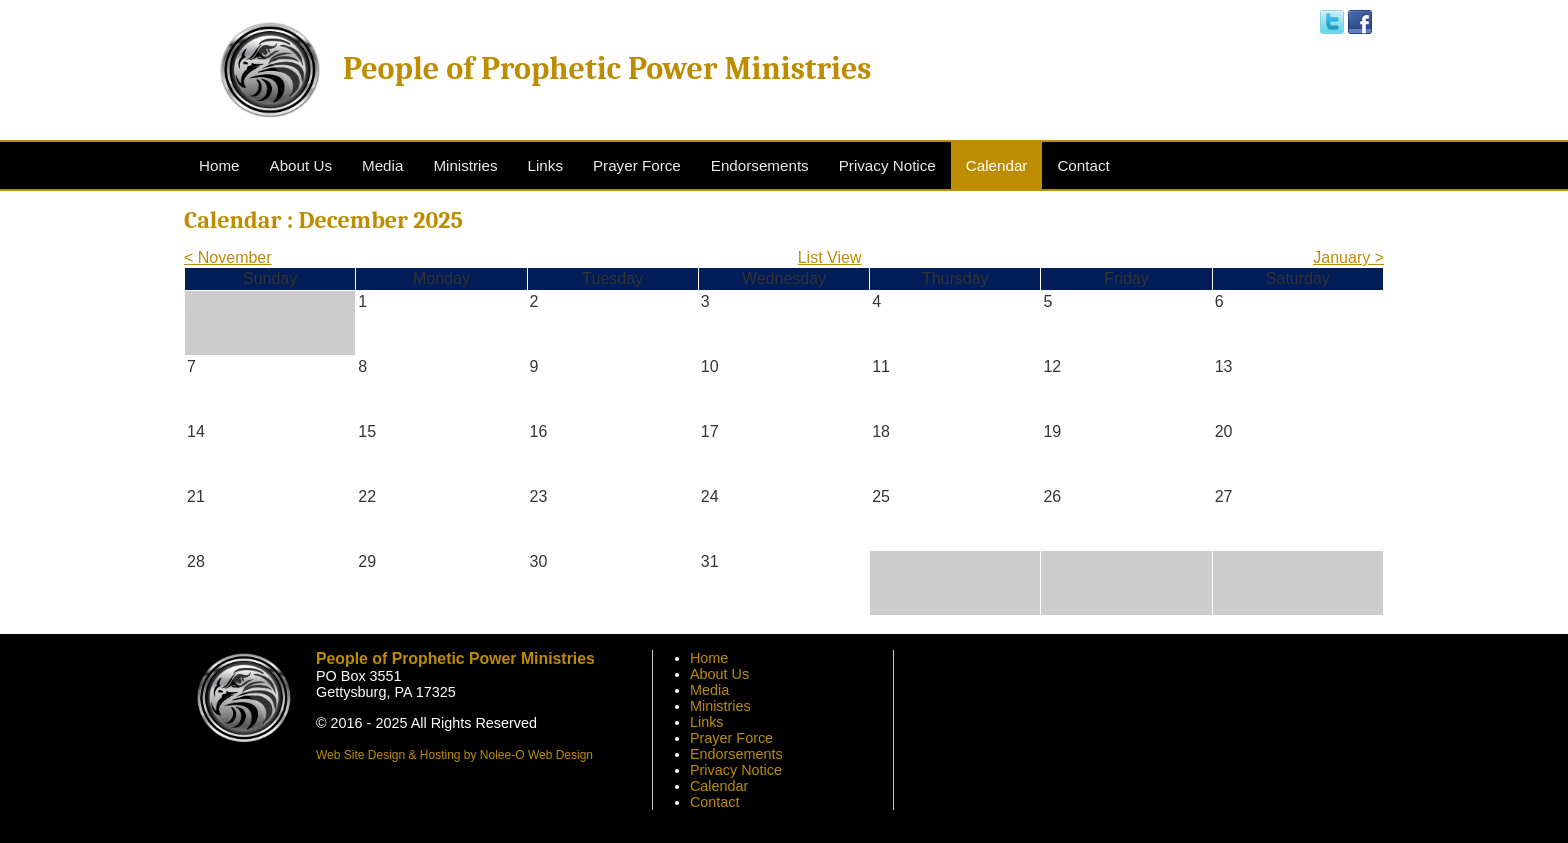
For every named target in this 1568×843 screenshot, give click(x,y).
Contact (715, 802)
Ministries (720, 706)
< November (228, 257)
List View (830, 257)
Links (707, 722)
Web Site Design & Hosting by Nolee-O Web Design (454, 755)
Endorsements (736, 754)
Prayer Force (731, 738)
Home (709, 658)
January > (1348, 257)
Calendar (719, 786)
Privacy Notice (736, 770)
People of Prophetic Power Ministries (607, 68)
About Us (719, 674)
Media (709, 690)
